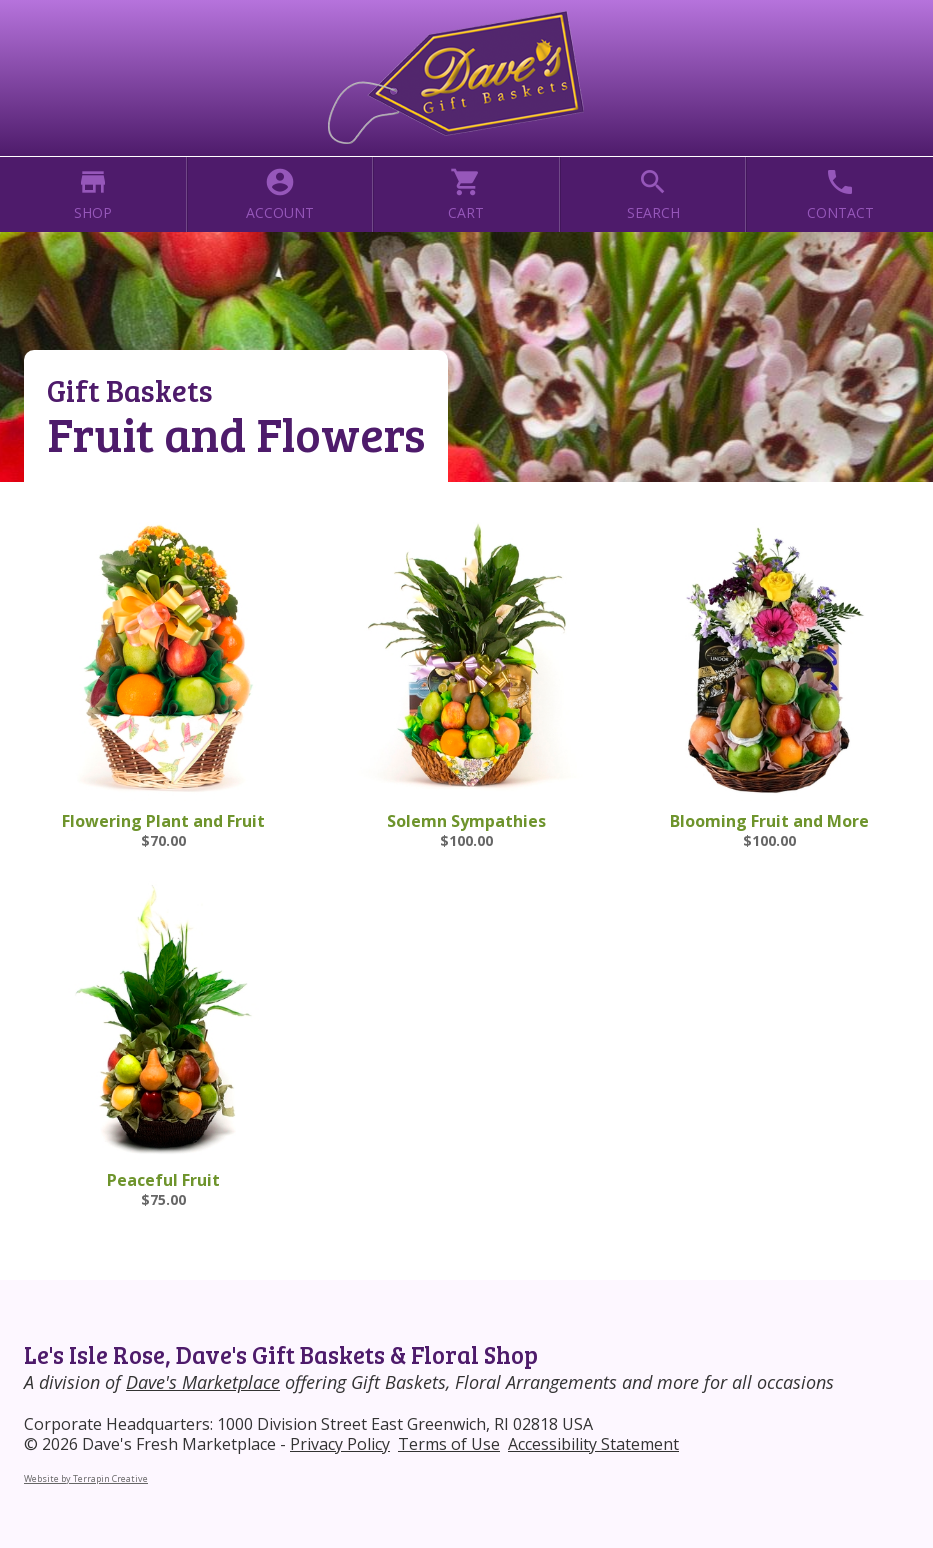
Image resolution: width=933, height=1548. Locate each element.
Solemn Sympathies (466, 821)
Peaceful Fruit (163, 1180)
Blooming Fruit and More (769, 821)
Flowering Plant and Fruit (163, 821)
